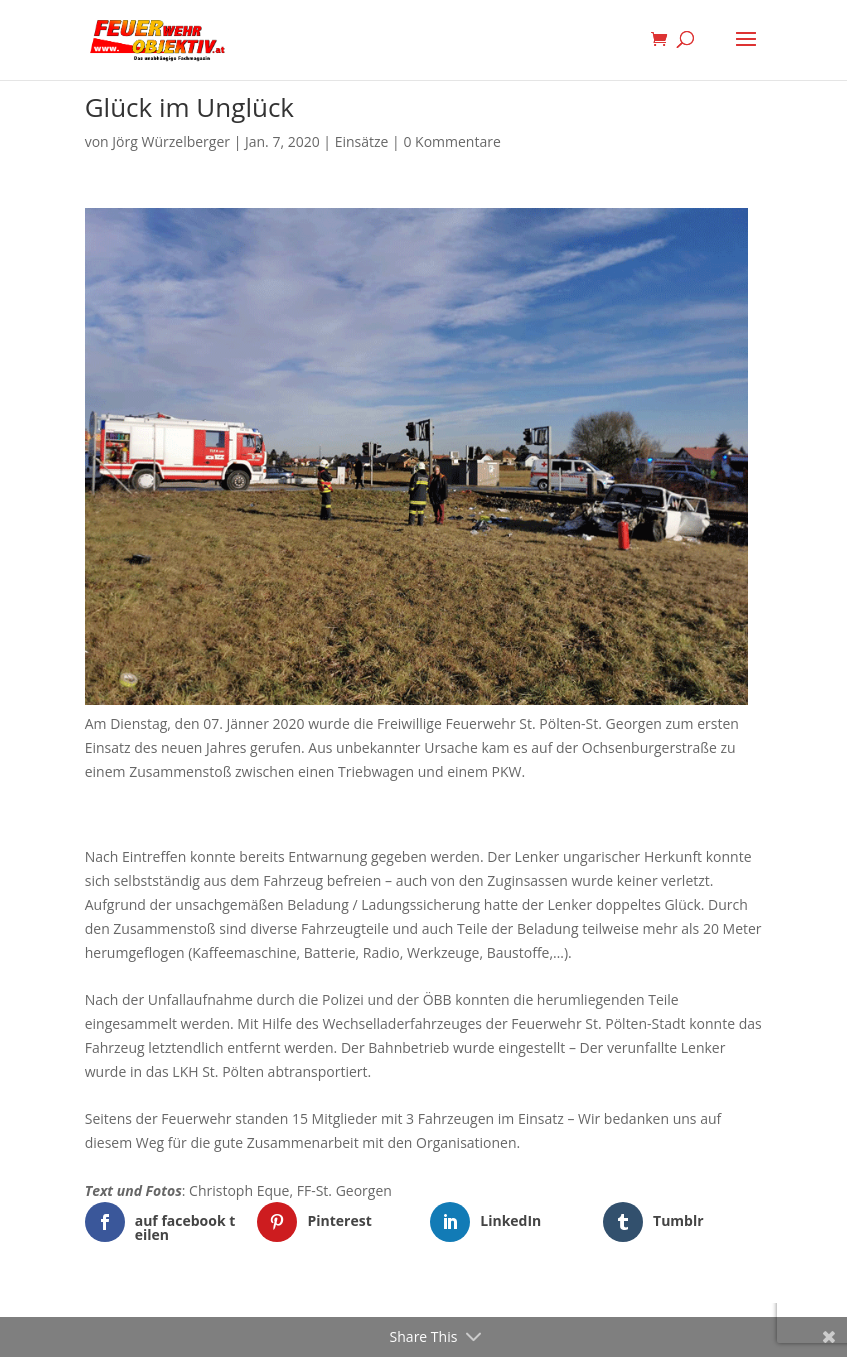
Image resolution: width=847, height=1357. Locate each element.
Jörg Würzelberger (171, 141)
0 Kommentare (451, 141)
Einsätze (362, 141)
